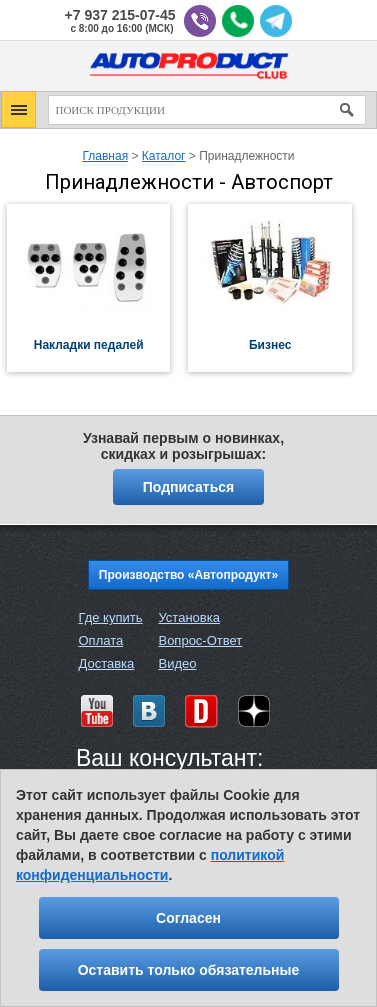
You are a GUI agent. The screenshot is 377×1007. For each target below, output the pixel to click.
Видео (177, 663)
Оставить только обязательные (189, 970)
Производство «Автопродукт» (188, 575)
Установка (188, 617)
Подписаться (189, 487)
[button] (18, 109)
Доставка (107, 663)
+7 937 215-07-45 (120, 15)
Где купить (111, 617)
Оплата (101, 640)
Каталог (164, 156)
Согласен (188, 918)
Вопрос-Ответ (200, 640)
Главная (105, 156)
